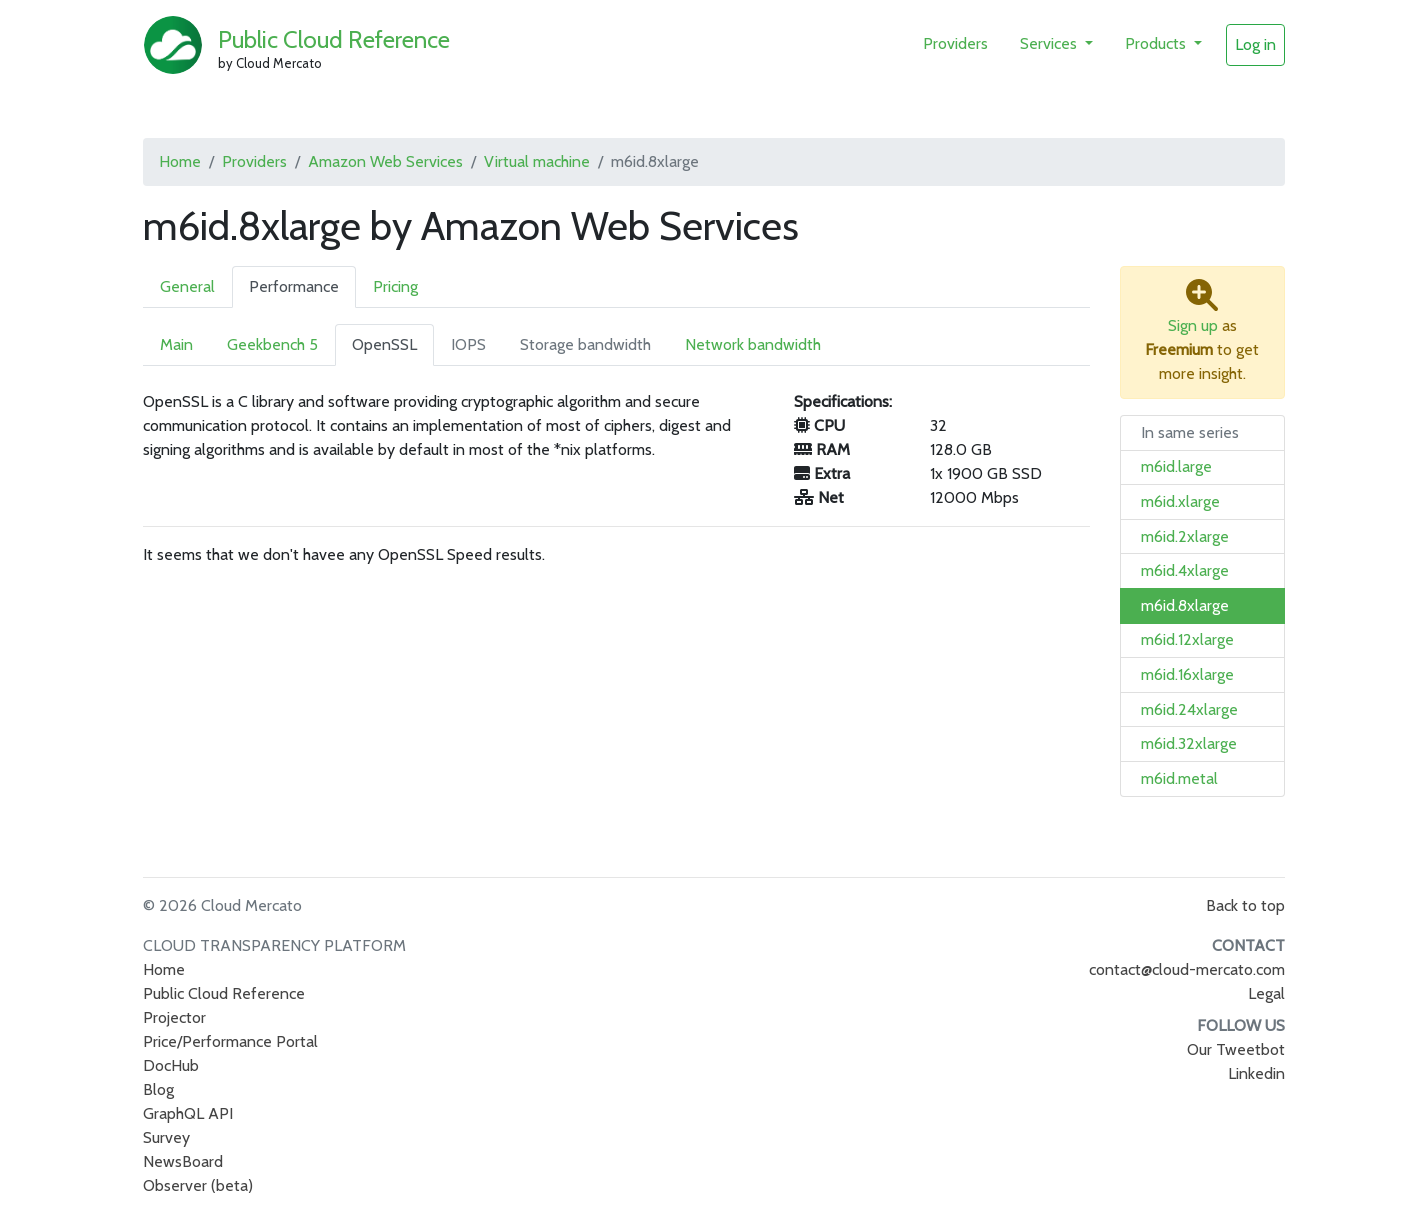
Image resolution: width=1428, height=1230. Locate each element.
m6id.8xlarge (1185, 605)
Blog (158, 1089)
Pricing (395, 286)
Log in (1255, 44)
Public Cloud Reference (334, 39)
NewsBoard (183, 1161)
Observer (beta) (198, 1185)
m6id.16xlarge (1187, 674)
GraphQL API (188, 1113)
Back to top (1245, 905)
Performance (294, 286)
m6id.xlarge (1180, 501)
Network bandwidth (753, 344)
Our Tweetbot (1236, 1049)
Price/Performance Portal (230, 1041)
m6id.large (1176, 466)
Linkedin (1256, 1073)
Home (180, 161)
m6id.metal (1179, 778)
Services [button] (1050, 43)
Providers (955, 43)
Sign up (1193, 325)
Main (176, 344)
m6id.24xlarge (1189, 709)
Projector (174, 1017)
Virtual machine (537, 161)
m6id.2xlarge (1185, 536)
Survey (166, 1137)
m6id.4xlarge (1185, 570)
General (187, 286)
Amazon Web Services (385, 161)
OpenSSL (384, 344)
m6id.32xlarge (1189, 743)
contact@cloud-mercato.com (1187, 969)
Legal (1266, 993)
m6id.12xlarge (1187, 639)
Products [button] (1157, 43)
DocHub (171, 1065)
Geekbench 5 (272, 344)
